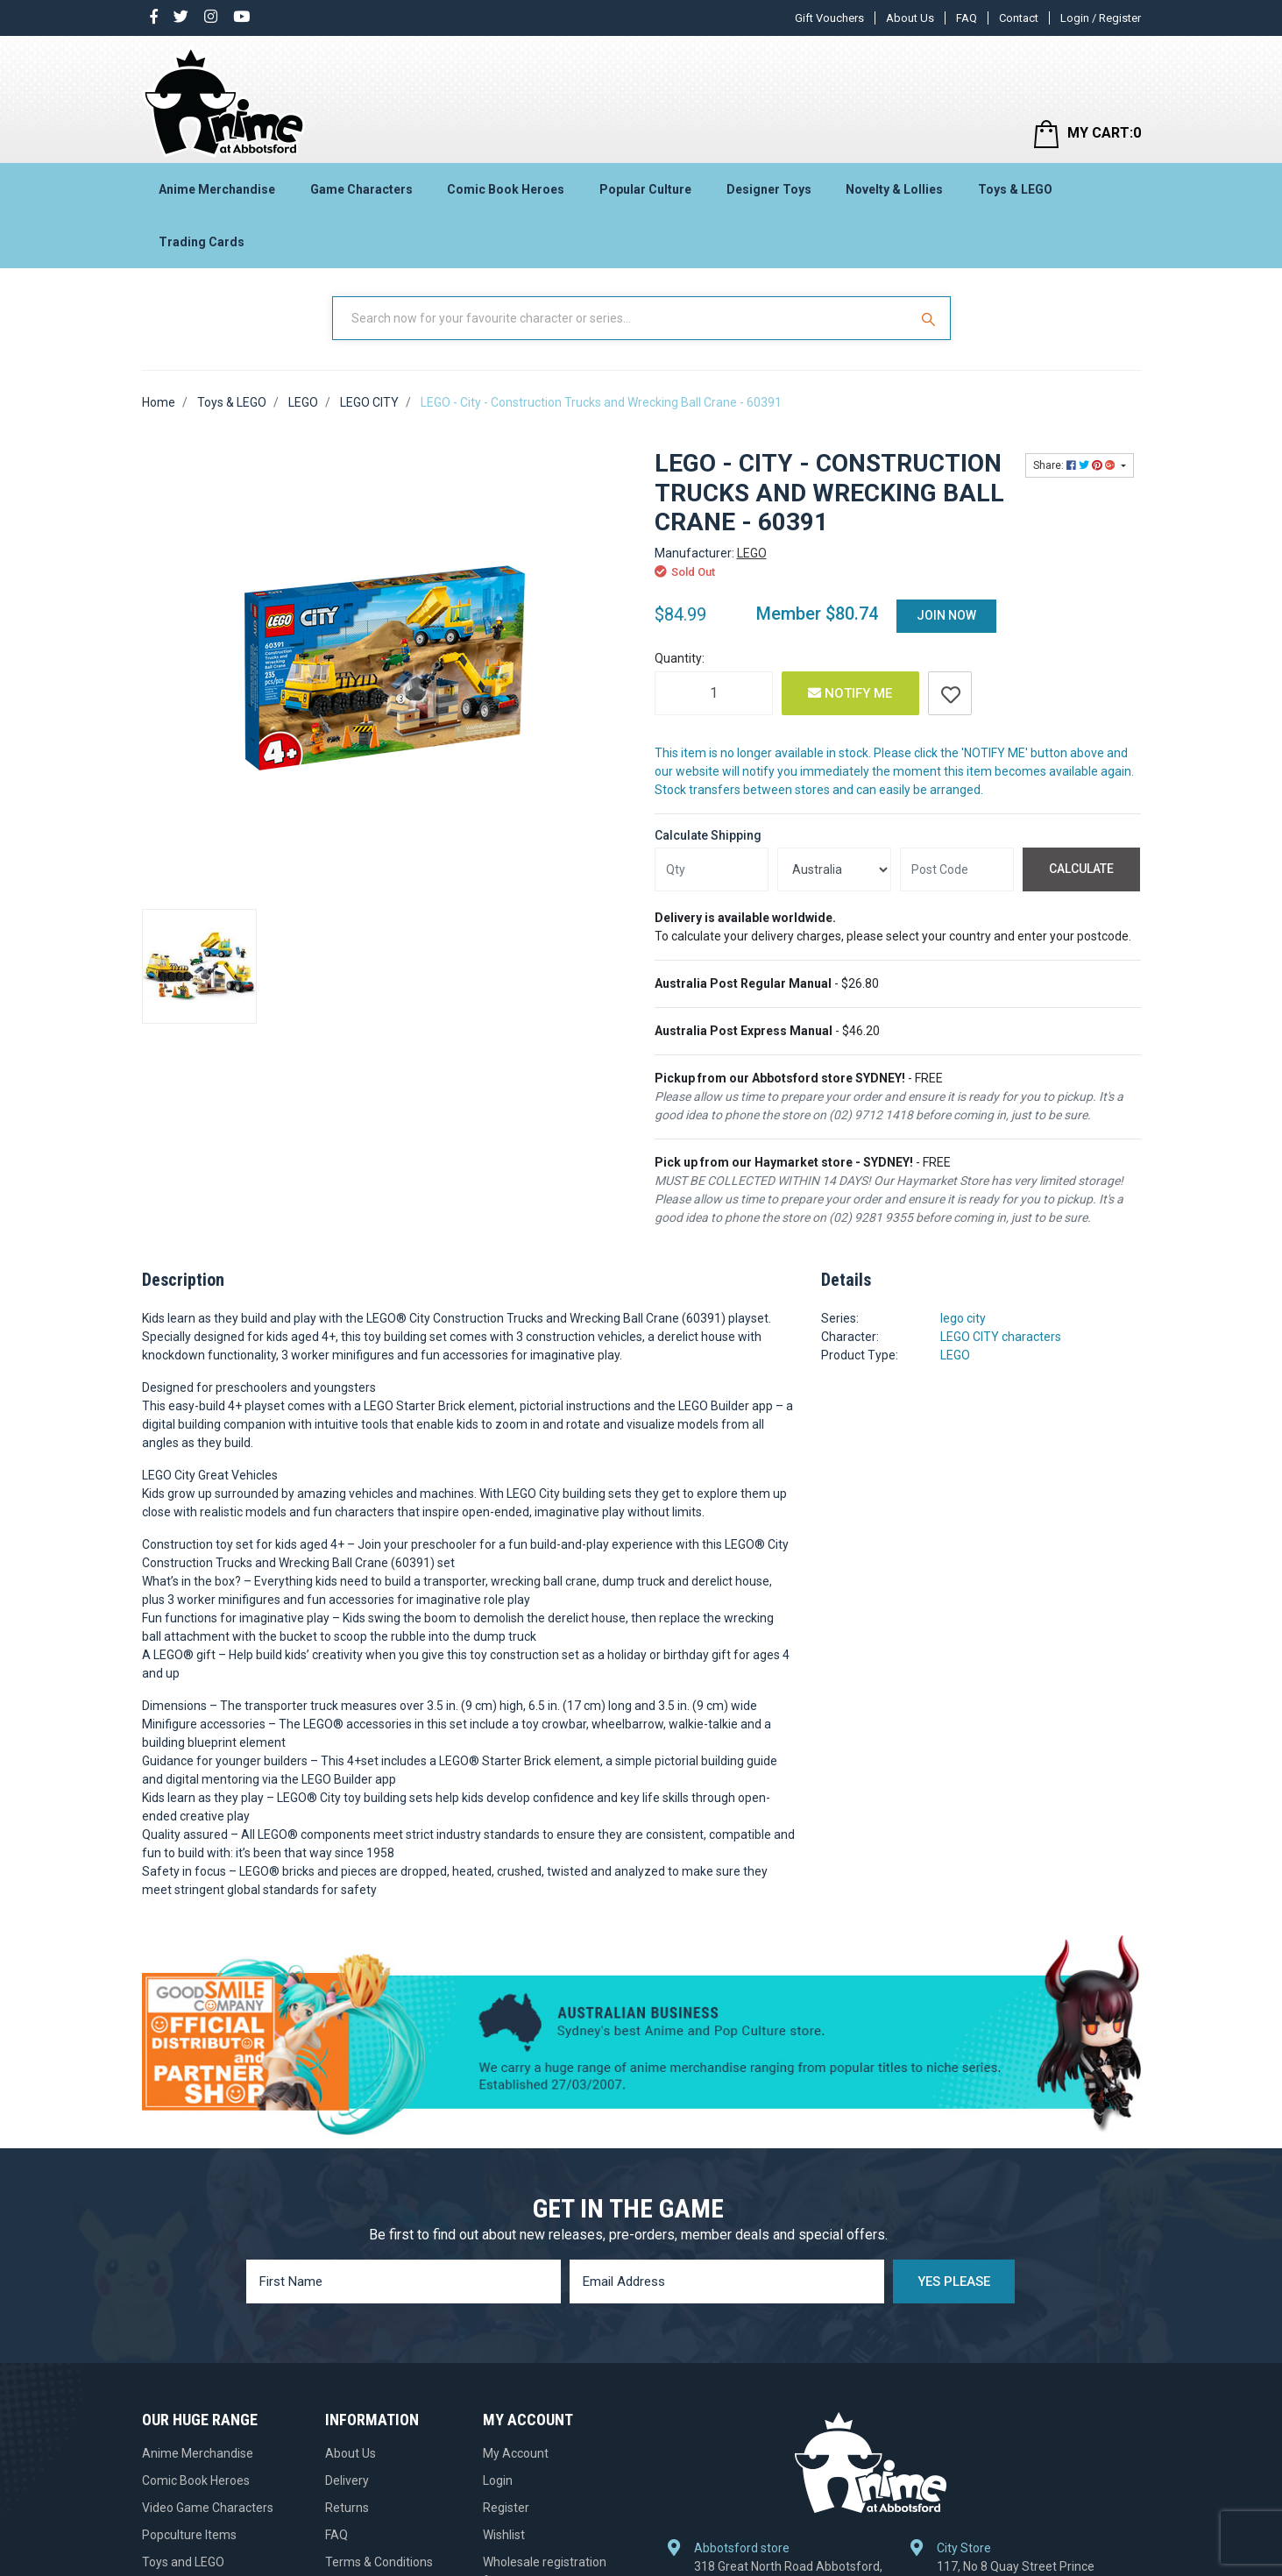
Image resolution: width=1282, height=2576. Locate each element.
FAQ (966, 18)
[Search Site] (930, 318)
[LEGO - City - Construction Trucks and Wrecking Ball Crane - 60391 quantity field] (714, 693)
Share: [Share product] (1075, 465)
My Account (516, 2453)
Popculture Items (189, 2535)
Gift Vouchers (829, 18)
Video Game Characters (207, 2508)
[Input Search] (622, 318)
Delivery (347, 2480)
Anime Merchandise (217, 189)
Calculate (1081, 869)
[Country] (834, 869)
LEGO (752, 553)
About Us (910, 18)
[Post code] (957, 869)
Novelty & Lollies (894, 189)
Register (506, 2508)
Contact (1018, 18)
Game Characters (361, 189)
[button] (950, 693)
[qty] (711, 869)
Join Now (946, 615)
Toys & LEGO (1015, 189)
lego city (963, 1318)
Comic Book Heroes (505, 189)
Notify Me (850, 693)
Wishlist (504, 2535)
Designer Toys (768, 189)
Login (498, 2480)
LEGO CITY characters (1000, 1337)
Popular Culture (645, 189)
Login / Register (1100, 18)
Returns (347, 2508)
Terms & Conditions (379, 2562)
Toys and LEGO (183, 2562)
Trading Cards (201, 242)
